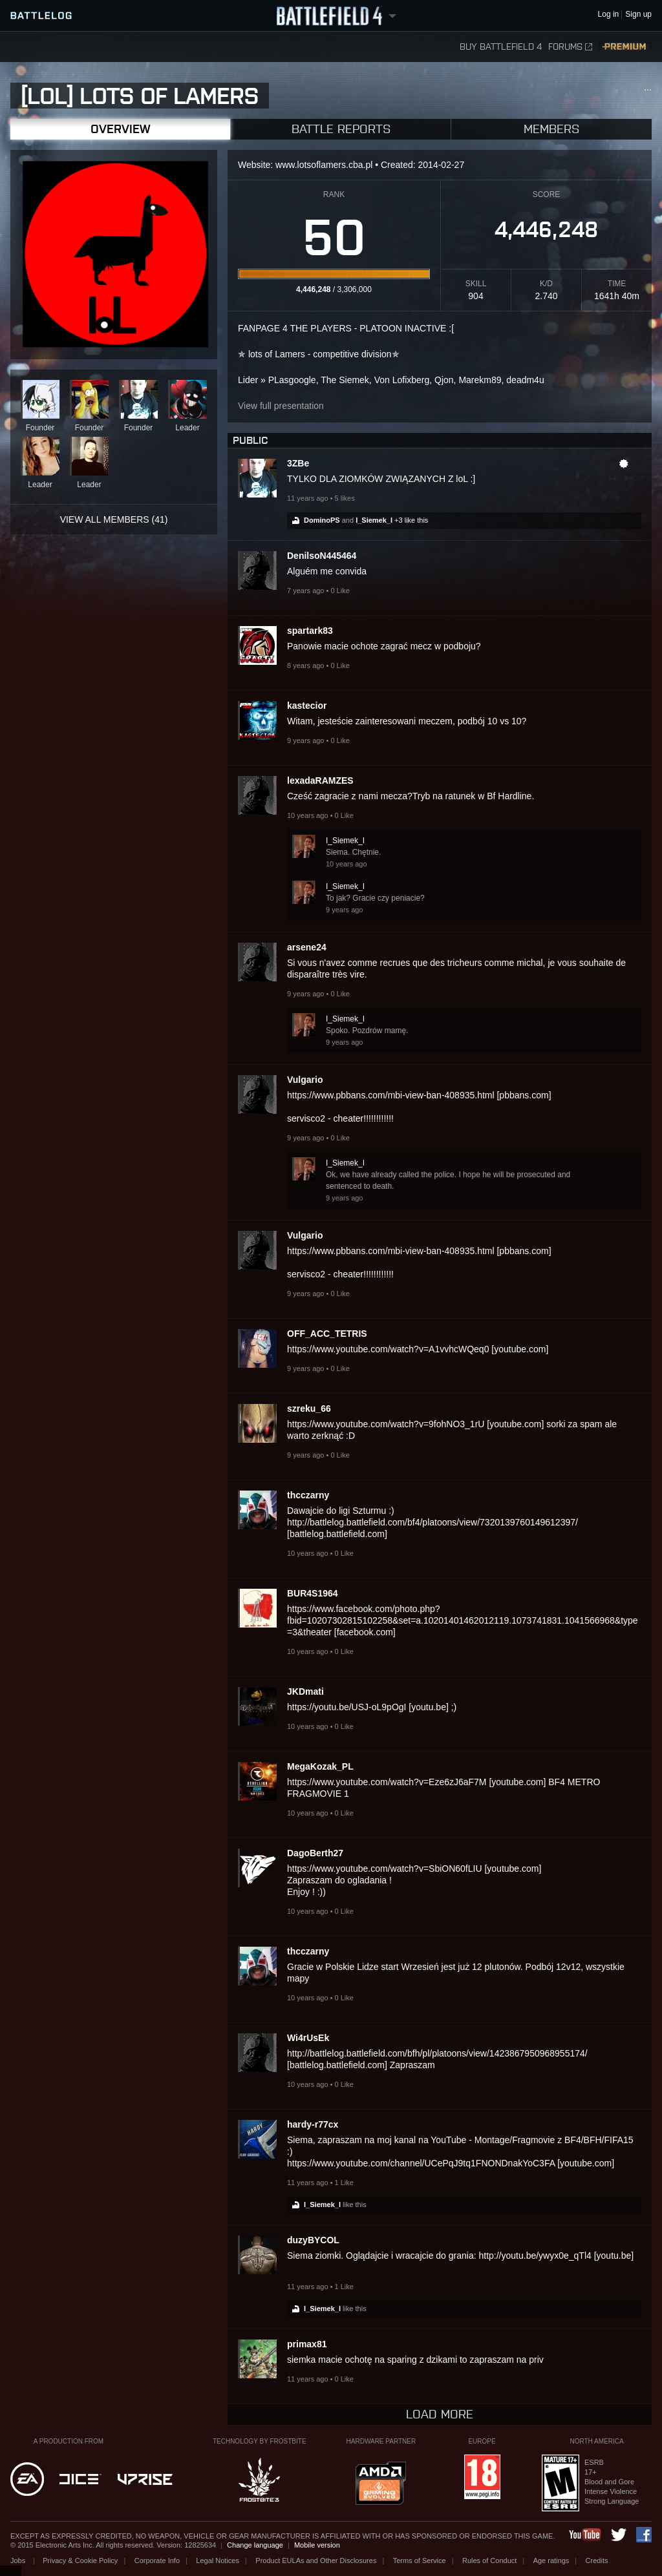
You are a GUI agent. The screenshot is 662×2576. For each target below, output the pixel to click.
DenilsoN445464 (321, 555)
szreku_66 (309, 1408)
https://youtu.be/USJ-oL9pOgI (346, 1707)
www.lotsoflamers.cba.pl (323, 165)
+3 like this (411, 520)
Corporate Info (157, 2560)
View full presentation (281, 406)
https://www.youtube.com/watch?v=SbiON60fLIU (384, 1868)
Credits (597, 2560)
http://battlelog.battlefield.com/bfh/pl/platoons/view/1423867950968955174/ (437, 2053)
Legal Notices (217, 2560)
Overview (120, 128)
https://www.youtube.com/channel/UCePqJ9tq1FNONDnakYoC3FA (421, 2163)
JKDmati (305, 1691)
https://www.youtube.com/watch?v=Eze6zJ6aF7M (387, 1782)
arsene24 (306, 947)
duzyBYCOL (313, 2240)
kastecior (306, 705)
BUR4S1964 (312, 1593)
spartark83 (310, 630)
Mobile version (317, 2545)
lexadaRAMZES (320, 780)
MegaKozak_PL (320, 1766)
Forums (570, 46)
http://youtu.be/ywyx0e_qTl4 (534, 2255)
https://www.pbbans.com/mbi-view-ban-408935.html (391, 1095)
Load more (439, 2414)
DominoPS (322, 520)
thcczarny (308, 1495)
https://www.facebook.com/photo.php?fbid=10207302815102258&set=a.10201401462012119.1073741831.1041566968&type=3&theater (462, 1620)
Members (551, 128)
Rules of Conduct (489, 2560)
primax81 (306, 2344)
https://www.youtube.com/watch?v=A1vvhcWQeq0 (388, 1349)
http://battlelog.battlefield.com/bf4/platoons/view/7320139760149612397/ (432, 1522)
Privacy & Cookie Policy (80, 2560)
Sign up (638, 14)
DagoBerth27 (315, 1853)
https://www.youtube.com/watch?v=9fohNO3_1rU (385, 1424)
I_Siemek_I (374, 520)
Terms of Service (419, 2560)
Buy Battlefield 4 (501, 46)
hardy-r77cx (312, 2124)
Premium (625, 47)
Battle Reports (341, 128)
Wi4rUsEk (308, 2038)
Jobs (18, 2560)
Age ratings (551, 2560)
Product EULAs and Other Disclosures (315, 2560)
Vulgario (305, 1079)
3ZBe (298, 463)
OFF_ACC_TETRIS (327, 1333)
